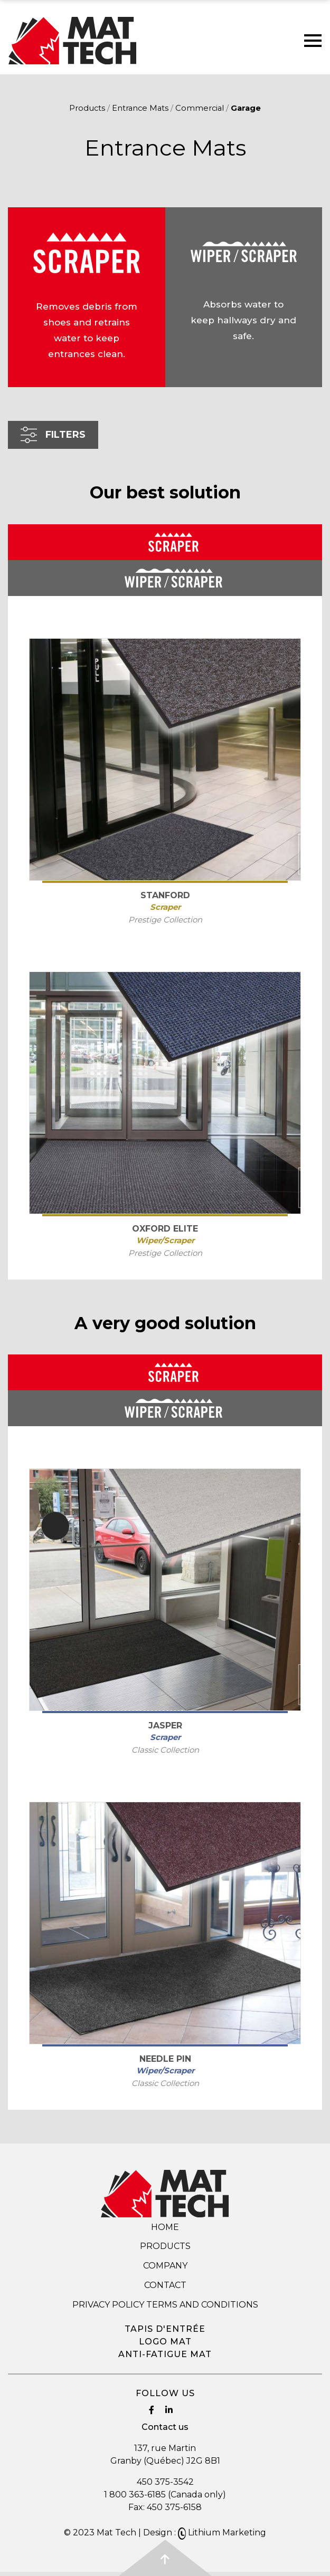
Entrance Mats (140, 108)
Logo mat (165, 2342)
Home (165, 2227)
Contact (165, 2285)
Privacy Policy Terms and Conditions (165, 2305)
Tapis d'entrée (165, 2329)
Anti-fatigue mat (165, 2354)
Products (87, 108)
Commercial (199, 108)
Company (165, 2266)
